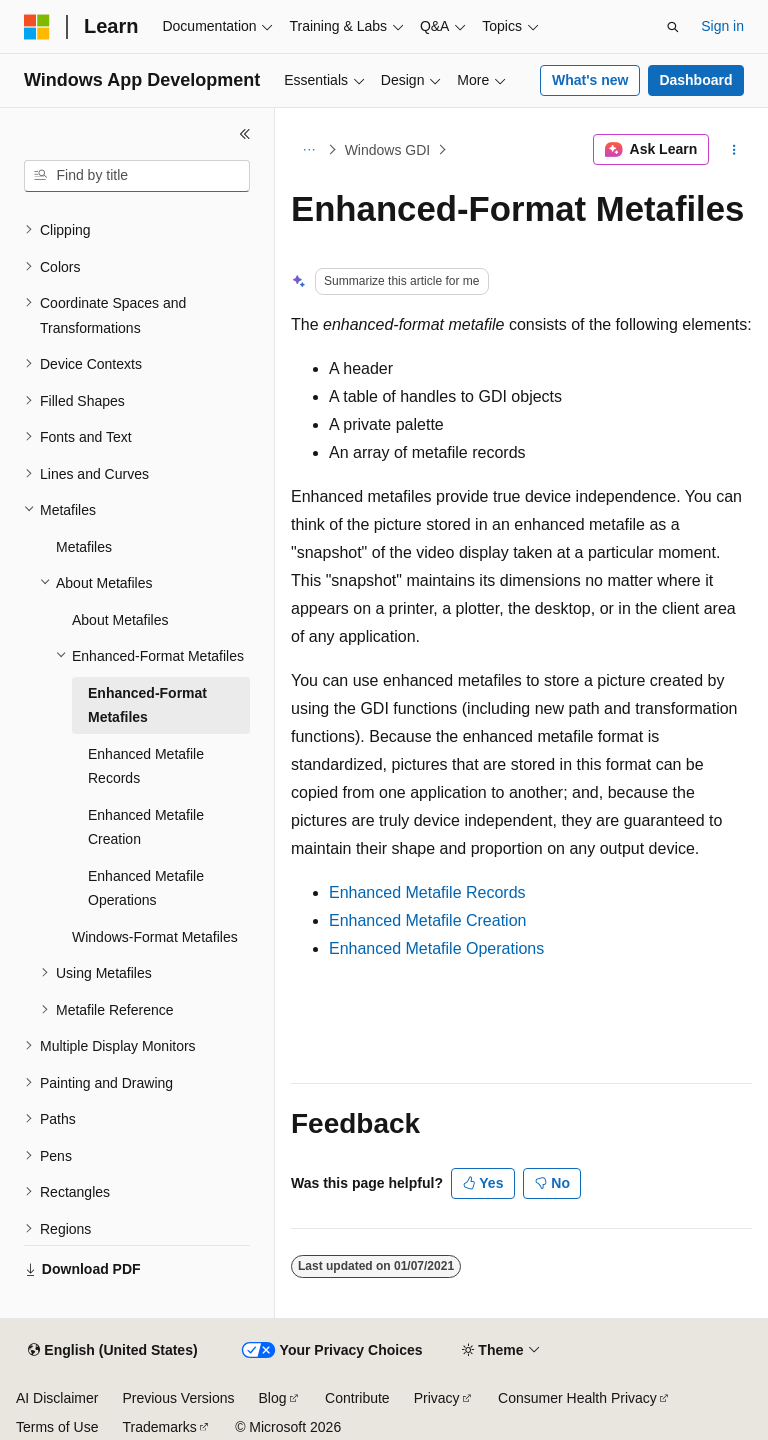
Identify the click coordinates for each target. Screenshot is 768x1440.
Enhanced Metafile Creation (427, 920)
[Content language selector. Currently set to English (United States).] (112, 1351)
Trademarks (159, 1427)
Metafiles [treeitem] (84, 547)
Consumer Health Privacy (577, 1398)
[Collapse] (245, 134)
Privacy (437, 1398)
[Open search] (673, 27)
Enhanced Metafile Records (427, 892)
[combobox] (137, 176)
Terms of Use (57, 1427)
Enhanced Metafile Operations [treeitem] (146, 888)
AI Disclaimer (57, 1398)
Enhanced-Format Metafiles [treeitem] (147, 705)
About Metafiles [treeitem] (120, 620)
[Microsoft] (37, 27)
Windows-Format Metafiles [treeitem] (155, 937)
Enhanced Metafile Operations (436, 948)
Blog (273, 1398)
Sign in (722, 26)
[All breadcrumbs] (308, 150)
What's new (590, 80)
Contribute (357, 1398)
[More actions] (734, 150)
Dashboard (695, 80)
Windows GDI (388, 150)
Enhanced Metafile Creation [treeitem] (146, 827)
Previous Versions (178, 1398)
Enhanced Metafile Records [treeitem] (146, 766)
